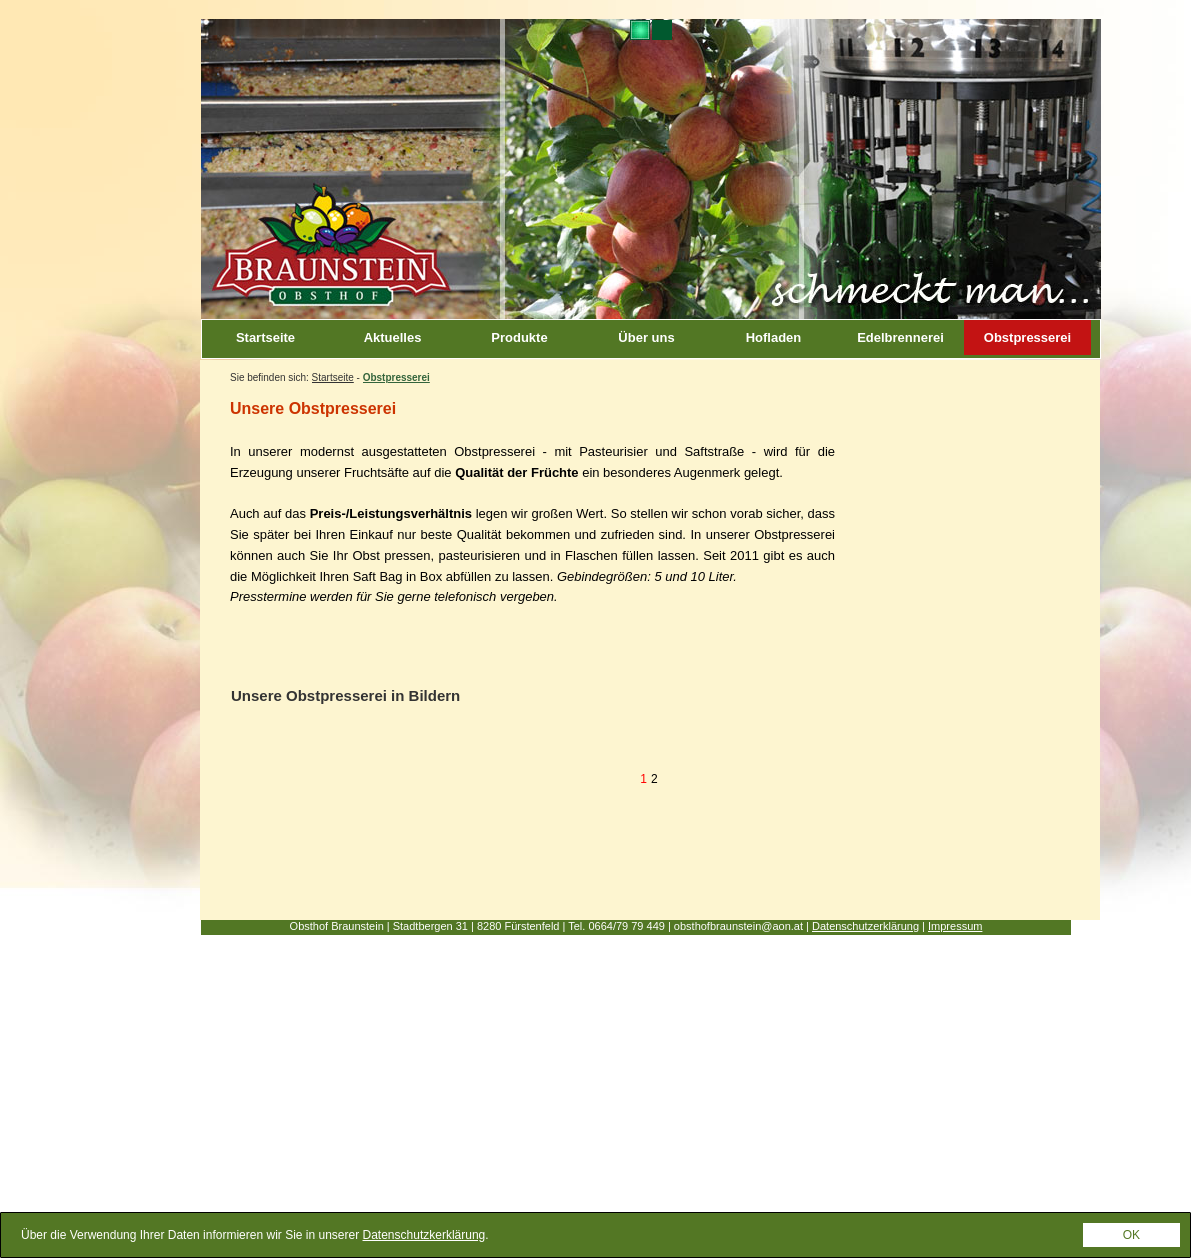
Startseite (265, 337)
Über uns (646, 337)
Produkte (519, 337)
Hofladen (774, 337)
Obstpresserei (1027, 337)
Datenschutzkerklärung (424, 1240)
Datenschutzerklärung (865, 926)
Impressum (955, 926)
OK (1131, 1240)
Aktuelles (393, 337)
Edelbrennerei (900, 337)
